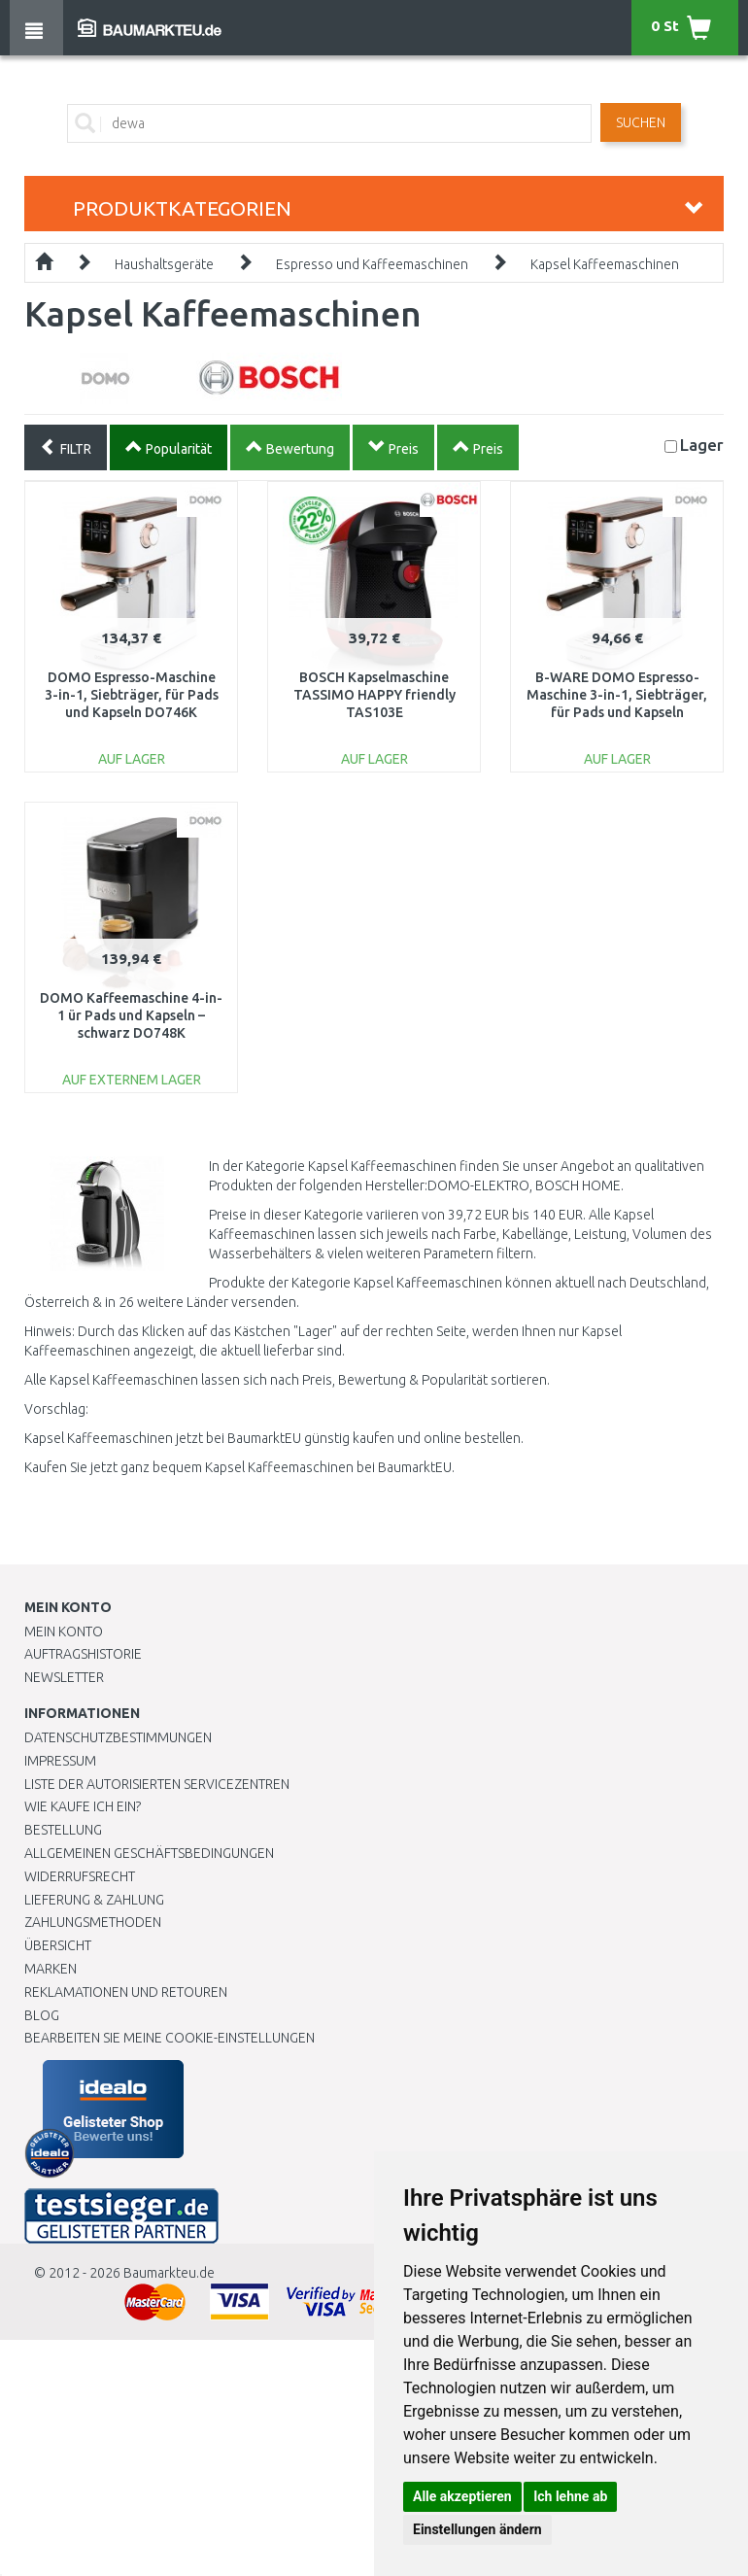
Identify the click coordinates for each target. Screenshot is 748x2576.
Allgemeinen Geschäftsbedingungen (149, 1853)
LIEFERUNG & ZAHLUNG (94, 1899)
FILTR (65, 447)
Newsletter (64, 1677)
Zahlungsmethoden (92, 1922)
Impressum (60, 1761)
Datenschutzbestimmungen (118, 1737)
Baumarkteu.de (169, 2273)
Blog (41, 2015)
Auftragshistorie (83, 1654)
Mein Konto (63, 1631)
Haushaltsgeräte (164, 264)
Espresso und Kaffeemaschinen (372, 264)
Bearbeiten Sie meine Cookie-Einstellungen (169, 2037)
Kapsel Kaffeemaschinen (604, 264)
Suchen (640, 122)
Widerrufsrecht (79, 1876)
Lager (702, 444)
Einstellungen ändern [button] (477, 2529)
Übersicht (57, 1945)
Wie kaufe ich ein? (82, 1806)
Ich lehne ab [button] (570, 2496)
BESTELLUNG (63, 1830)
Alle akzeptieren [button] (462, 2496)
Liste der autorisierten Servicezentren (156, 1784)
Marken (50, 1968)
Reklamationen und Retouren (125, 1992)
